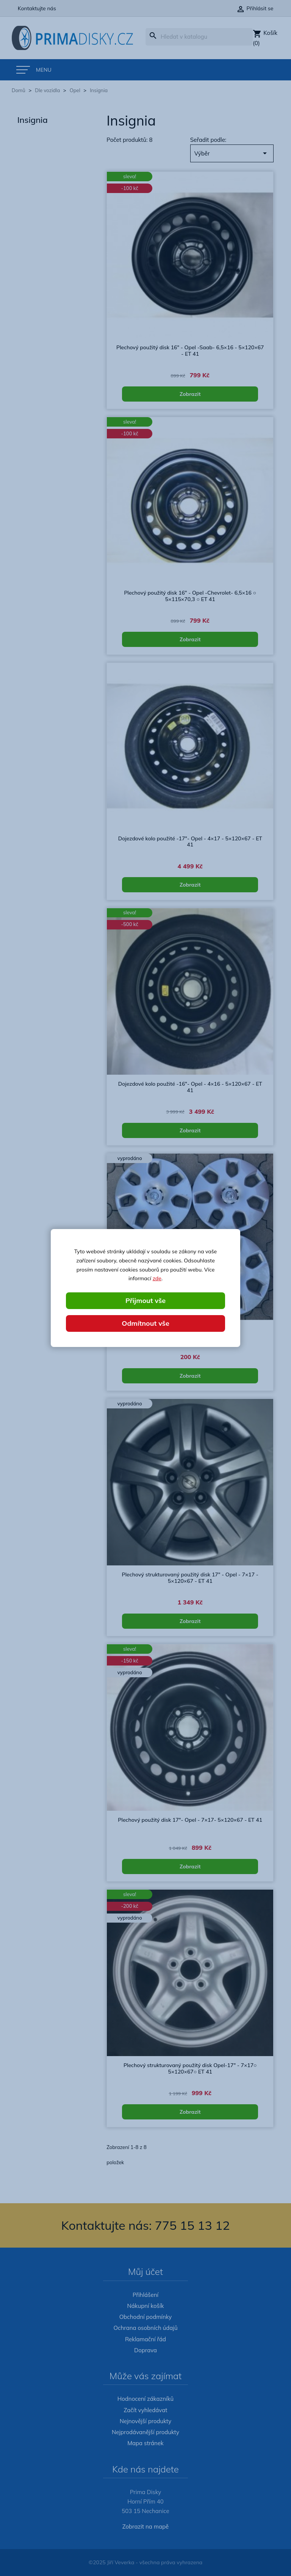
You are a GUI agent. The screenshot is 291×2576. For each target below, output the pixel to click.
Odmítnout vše (145, 1323)
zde (157, 1278)
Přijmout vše (145, 1300)
